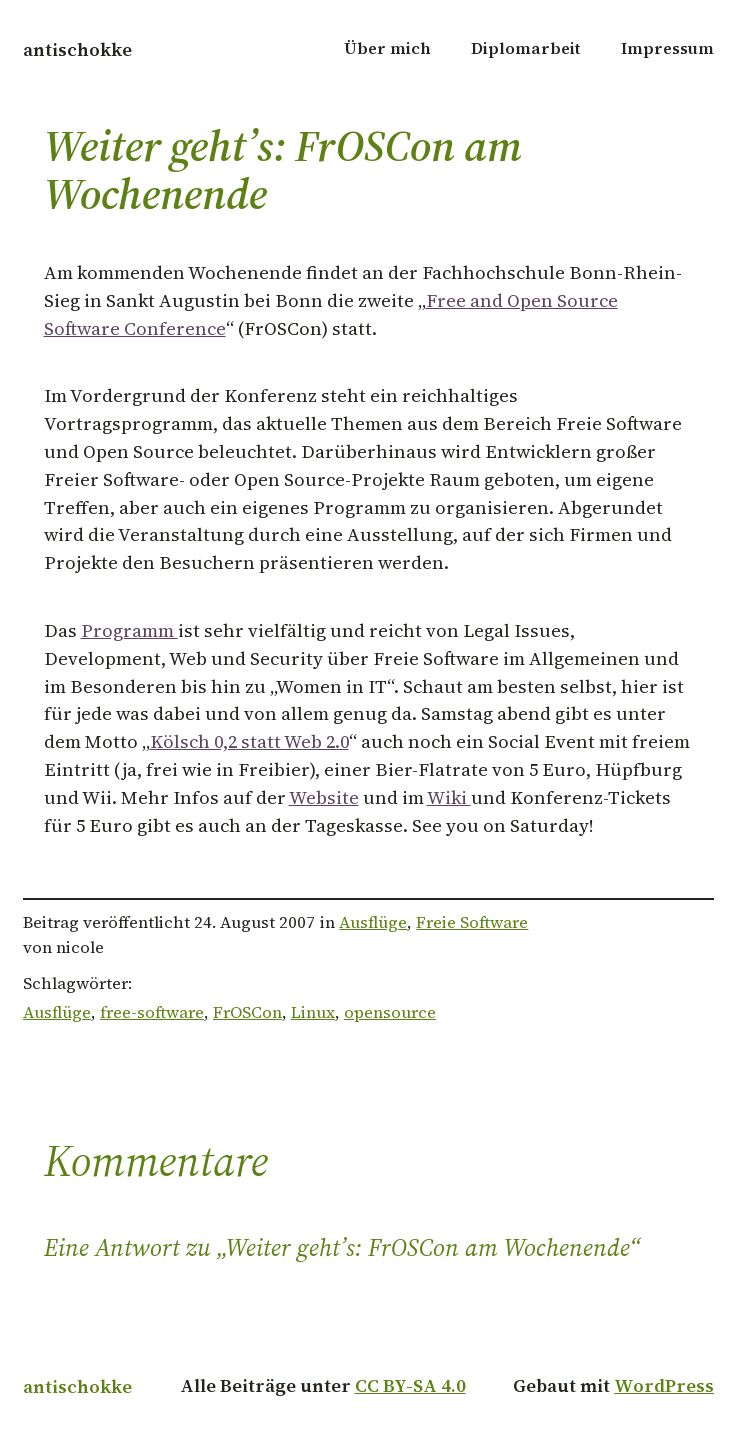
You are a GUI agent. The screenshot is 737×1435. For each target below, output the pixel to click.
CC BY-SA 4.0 (410, 1385)
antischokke (77, 49)
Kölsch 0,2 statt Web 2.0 (249, 741)
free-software (152, 1012)
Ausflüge (373, 922)
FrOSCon (247, 1012)
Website (324, 797)
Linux (313, 1012)
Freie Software (472, 922)
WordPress (664, 1385)
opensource (390, 1012)
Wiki (449, 797)
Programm (129, 630)
